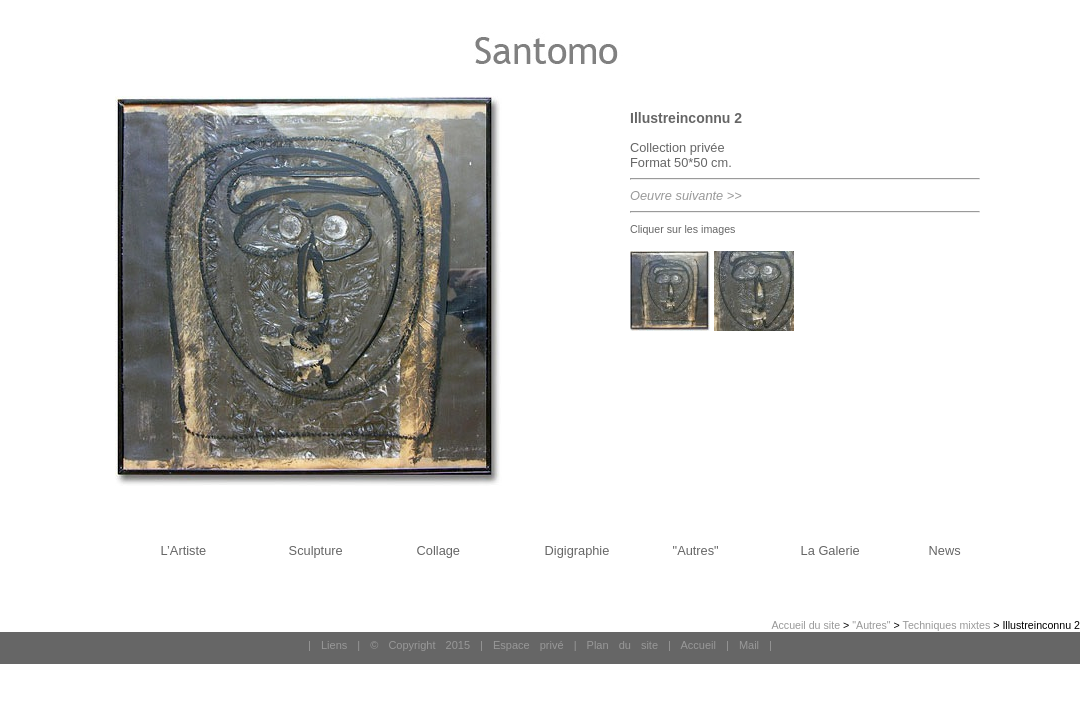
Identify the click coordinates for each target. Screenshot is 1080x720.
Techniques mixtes (947, 625)
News (945, 550)
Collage (438, 550)
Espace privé (528, 645)
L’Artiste (184, 550)
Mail (749, 645)
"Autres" (696, 550)
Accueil (697, 645)
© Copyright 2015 (420, 645)
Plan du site (622, 645)
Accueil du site (805, 625)
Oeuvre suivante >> (686, 195)
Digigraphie (577, 550)
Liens (334, 645)
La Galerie (830, 550)
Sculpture (316, 550)
